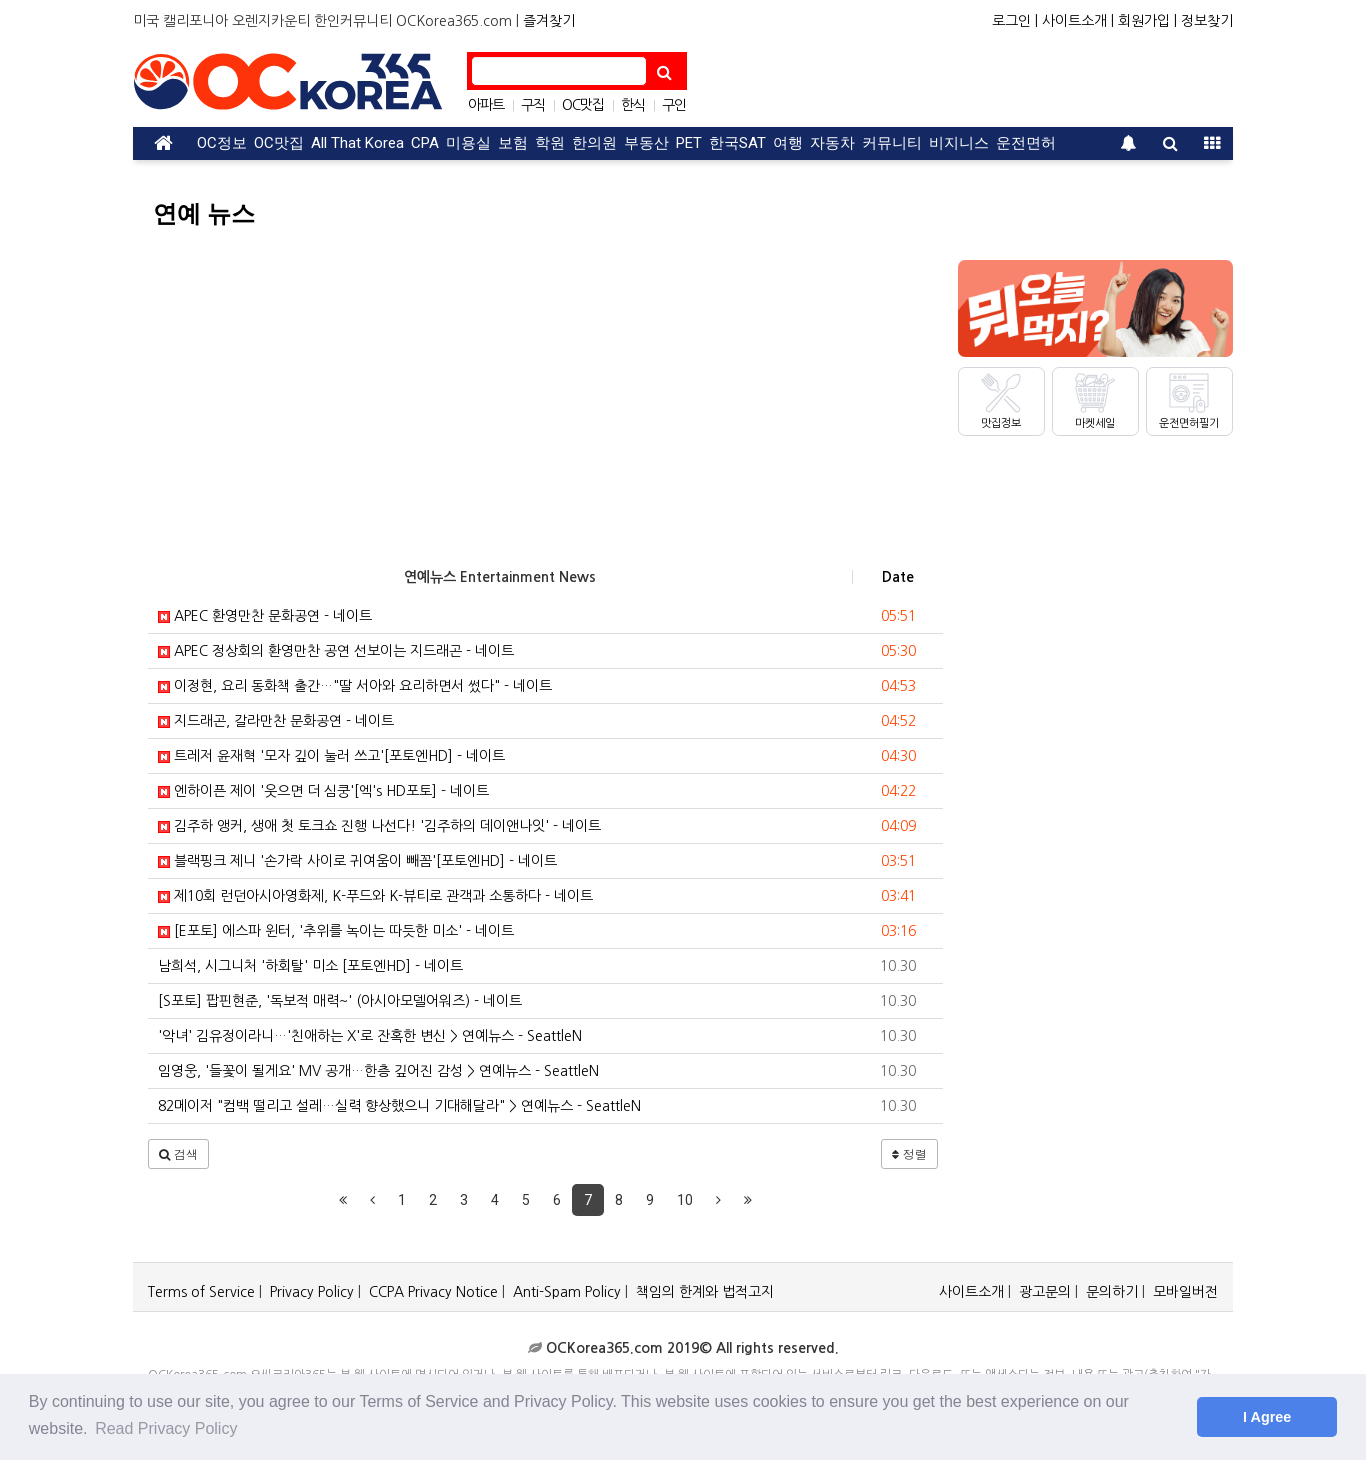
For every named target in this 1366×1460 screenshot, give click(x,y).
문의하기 (1112, 1292)
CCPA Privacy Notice (433, 1292)
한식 (633, 105)
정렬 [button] (909, 1153)
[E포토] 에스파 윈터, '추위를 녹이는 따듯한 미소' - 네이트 (336, 931)
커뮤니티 (892, 143)
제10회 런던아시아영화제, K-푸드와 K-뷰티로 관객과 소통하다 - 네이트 (375, 896)
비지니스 (959, 143)
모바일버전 (1185, 1292)
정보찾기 (1207, 21)
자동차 (832, 143)
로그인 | (1015, 21)
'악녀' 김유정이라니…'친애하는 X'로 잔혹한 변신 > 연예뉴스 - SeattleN (370, 1036)
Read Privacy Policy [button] (166, 1428)
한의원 (594, 143)
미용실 (468, 143)
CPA (425, 143)
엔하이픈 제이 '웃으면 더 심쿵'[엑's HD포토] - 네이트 (323, 791)
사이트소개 (971, 1292)
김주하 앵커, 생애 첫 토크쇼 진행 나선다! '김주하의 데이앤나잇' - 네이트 (379, 826)
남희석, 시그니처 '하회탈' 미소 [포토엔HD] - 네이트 (310, 966)
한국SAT (737, 143)
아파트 (486, 105)
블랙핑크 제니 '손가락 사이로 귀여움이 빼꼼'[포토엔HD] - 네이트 (357, 861)
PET (689, 143)
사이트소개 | (1078, 21)
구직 (533, 105)
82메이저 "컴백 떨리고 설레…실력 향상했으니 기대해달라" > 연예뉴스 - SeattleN (399, 1106)
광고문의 (1045, 1292)
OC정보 (222, 143)
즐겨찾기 (549, 21)
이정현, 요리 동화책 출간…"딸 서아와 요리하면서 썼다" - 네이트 (355, 686)
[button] (178, 1154)
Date (898, 577)
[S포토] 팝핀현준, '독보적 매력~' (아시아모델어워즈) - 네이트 (340, 1001)
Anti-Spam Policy (567, 1292)
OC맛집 (583, 105)
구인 (674, 105)
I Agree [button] (1267, 1417)
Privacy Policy (312, 1292)
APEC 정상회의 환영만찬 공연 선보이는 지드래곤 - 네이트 (336, 651)
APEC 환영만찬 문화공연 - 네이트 (265, 616)
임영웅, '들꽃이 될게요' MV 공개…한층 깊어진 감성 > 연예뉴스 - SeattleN (378, 1071)
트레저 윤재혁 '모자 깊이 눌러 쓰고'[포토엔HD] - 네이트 (331, 756)
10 (685, 1200)
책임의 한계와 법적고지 (705, 1292)
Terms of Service (201, 1292)
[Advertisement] (963, 82)
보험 (513, 143)
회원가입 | (1147, 21)
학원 (550, 143)
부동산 (646, 143)
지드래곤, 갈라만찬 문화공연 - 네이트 (276, 721)
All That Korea (357, 143)
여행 (788, 143)
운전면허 (1026, 143)
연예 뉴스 (204, 214)
